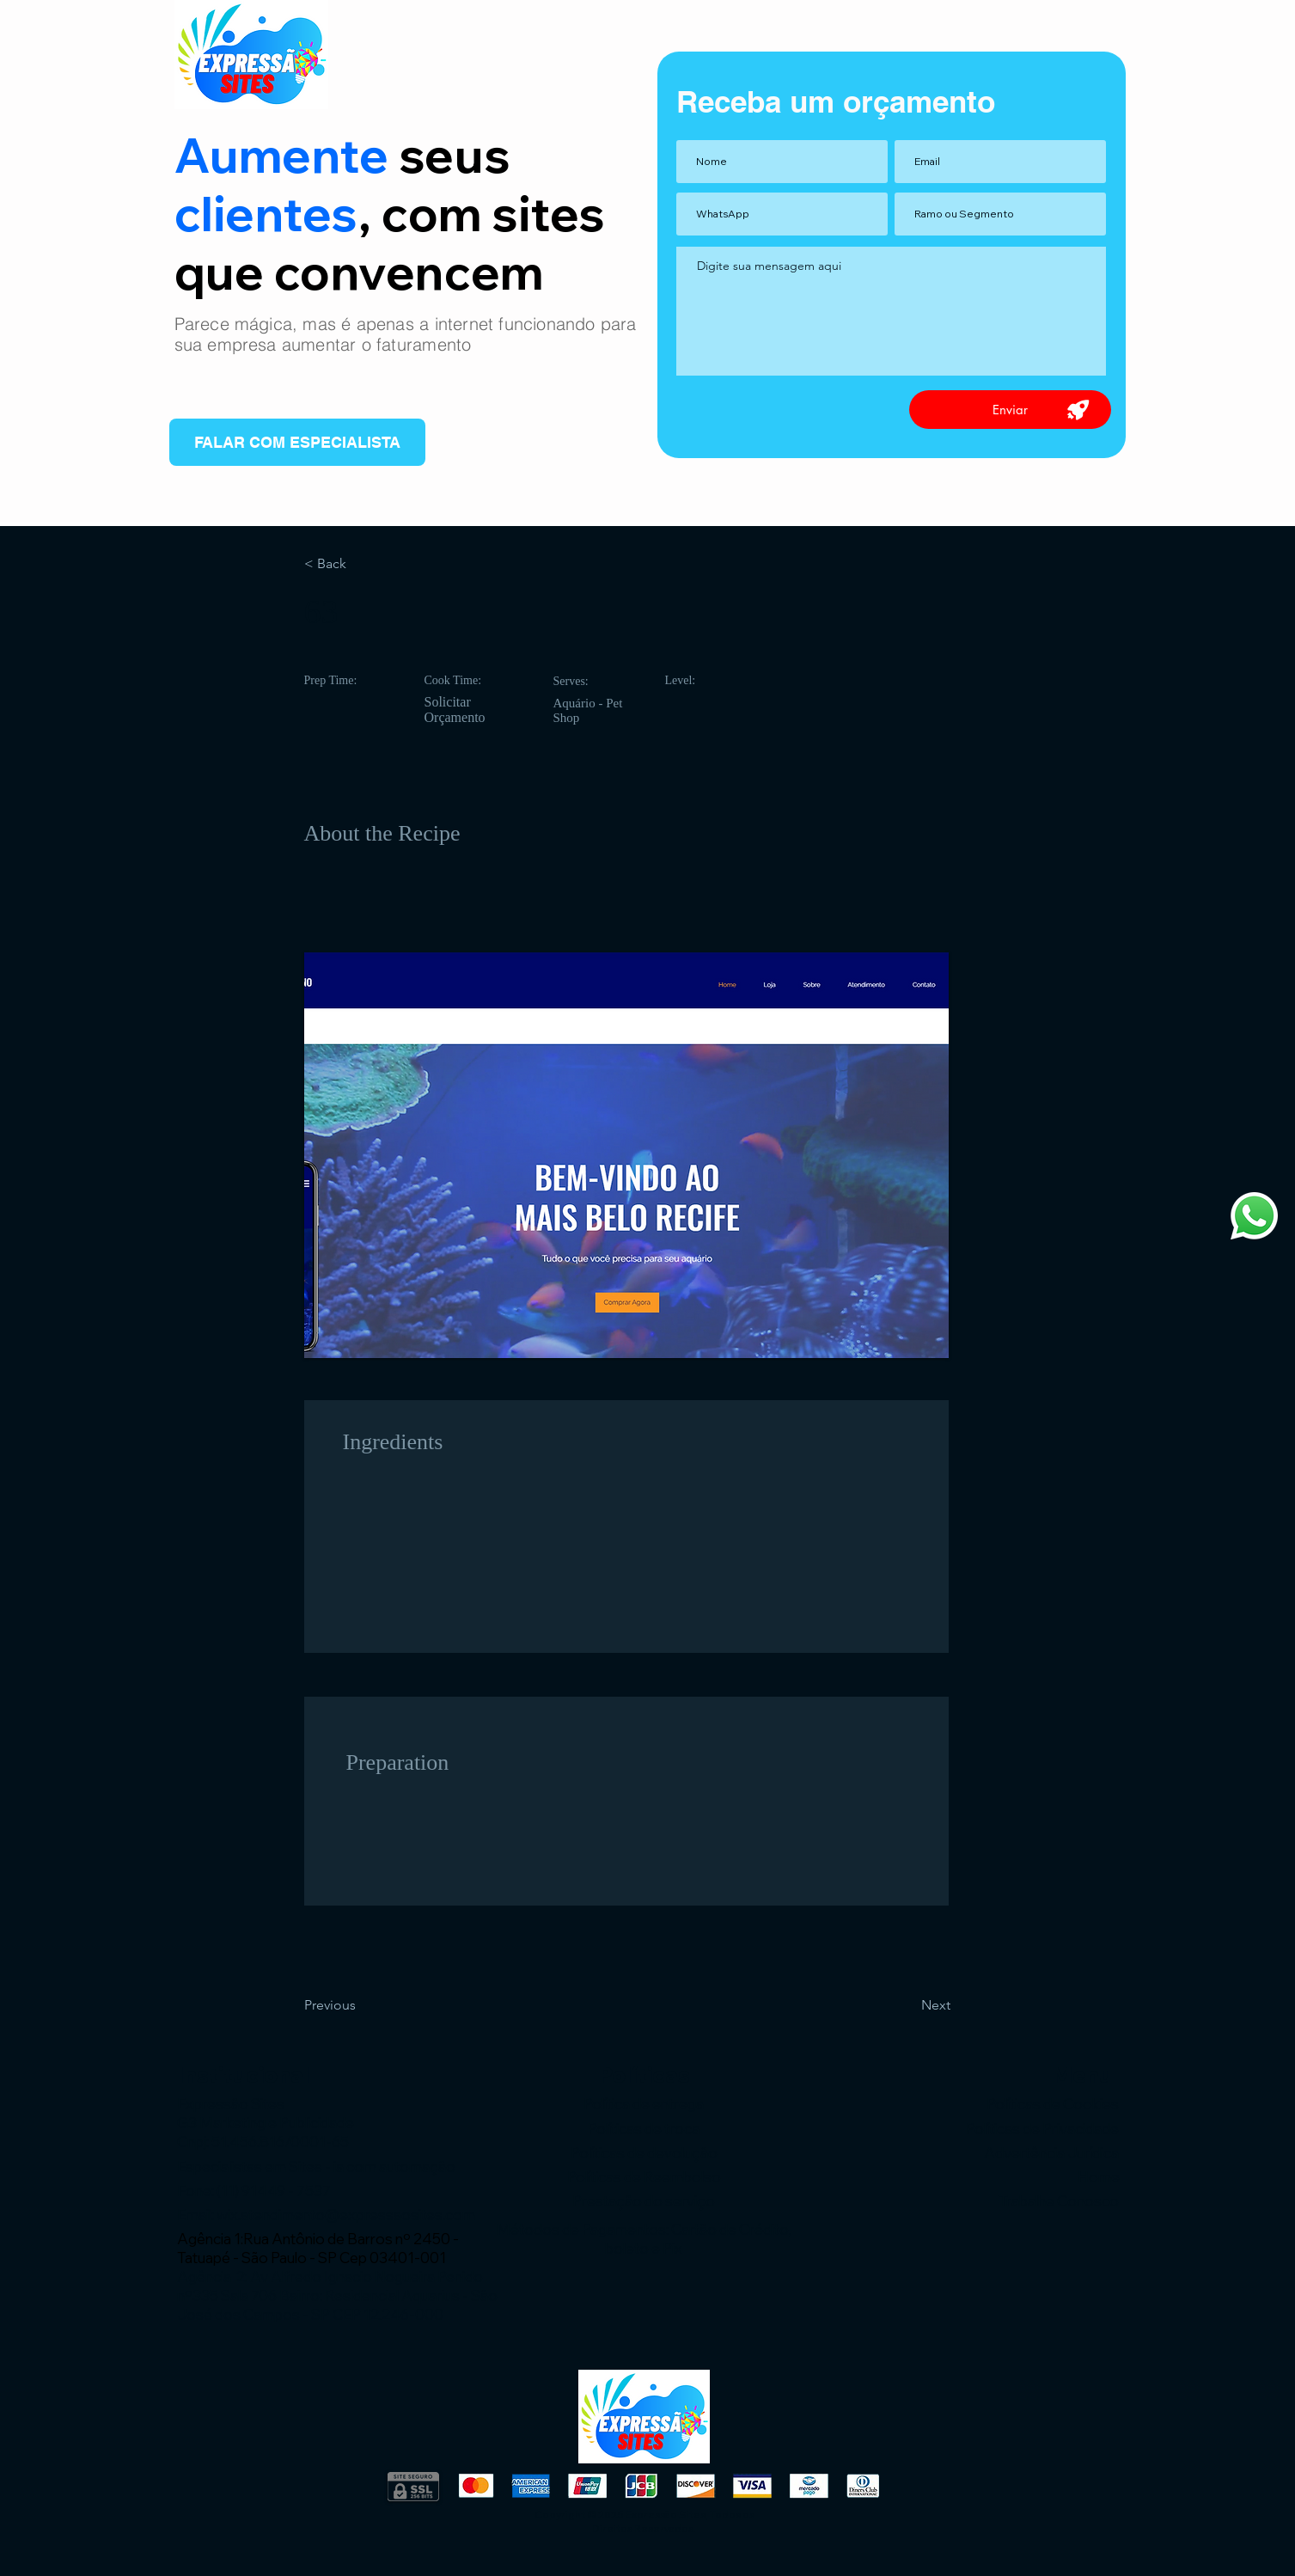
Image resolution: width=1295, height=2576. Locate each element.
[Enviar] (1010, 409)
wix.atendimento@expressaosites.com (346, 2215)
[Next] (906, 2005)
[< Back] (361, 564)
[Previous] (361, 2005)
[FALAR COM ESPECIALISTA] (297, 442)
